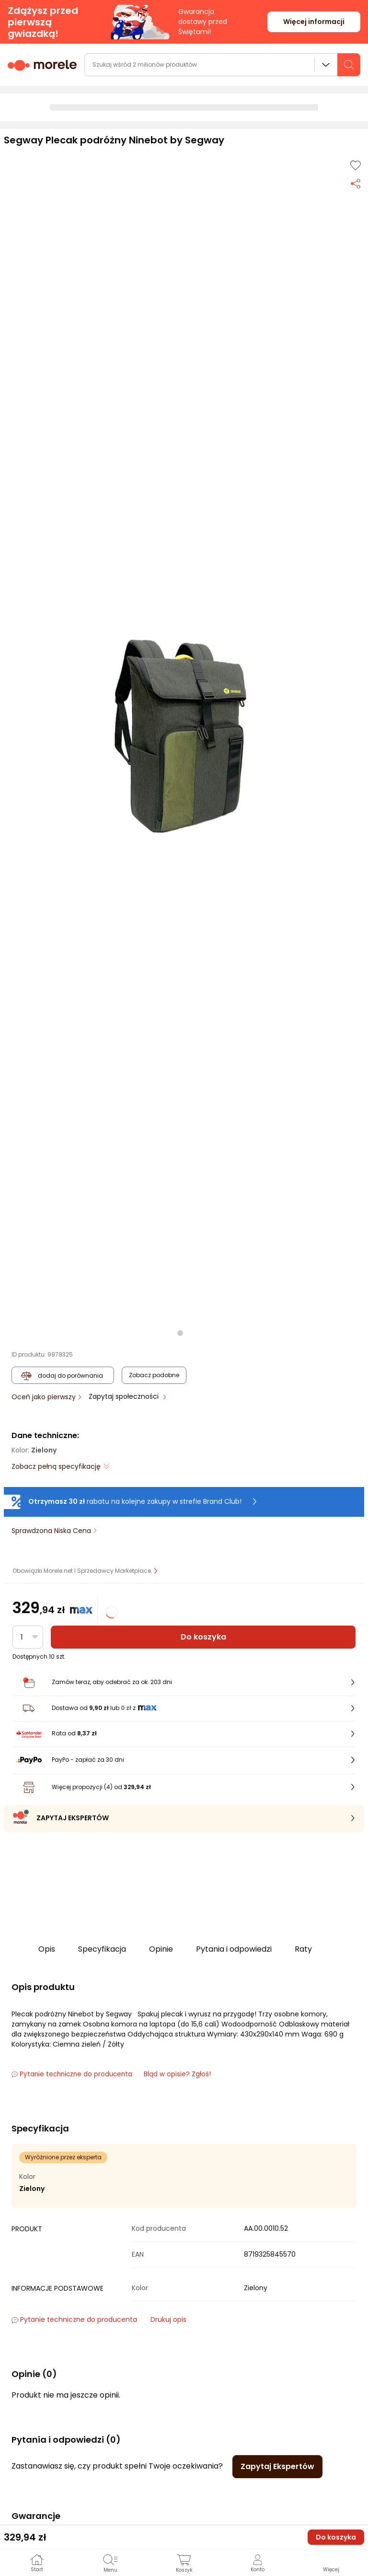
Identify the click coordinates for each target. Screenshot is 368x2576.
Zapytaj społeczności (125, 1396)
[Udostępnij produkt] (355, 182)
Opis (46, 1949)
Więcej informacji (314, 21)
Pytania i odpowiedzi (234, 1949)
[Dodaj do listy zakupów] (355, 165)
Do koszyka (203, 1636)
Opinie (161, 1949)
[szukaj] (348, 64)
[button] (180, 736)
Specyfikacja (102, 1949)
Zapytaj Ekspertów (277, 2466)
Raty (303, 1949)
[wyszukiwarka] (222, 64)
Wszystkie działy (325, 64)
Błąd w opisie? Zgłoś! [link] (177, 2074)
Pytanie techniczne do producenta (72, 2074)
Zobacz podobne (154, 1375)
